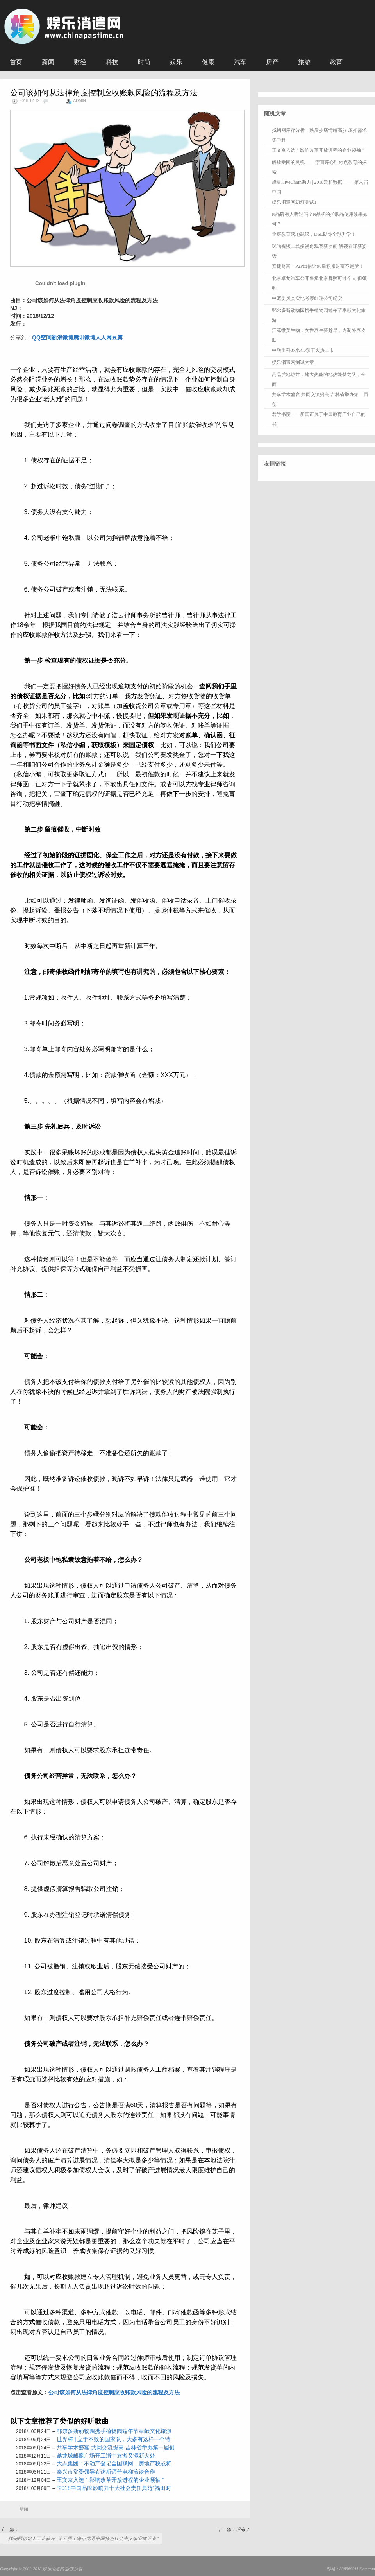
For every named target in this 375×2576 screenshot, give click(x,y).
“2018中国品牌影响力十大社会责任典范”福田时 (114, 2488)
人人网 (103, 337)
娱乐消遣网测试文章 (293, 362)
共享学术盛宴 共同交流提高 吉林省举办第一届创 (116, 2447)
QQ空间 (42, 337)
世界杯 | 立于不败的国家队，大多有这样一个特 (113, 2439)
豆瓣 (117, 337)
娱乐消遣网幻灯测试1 (294, 202)
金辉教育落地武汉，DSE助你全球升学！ (314, 234)
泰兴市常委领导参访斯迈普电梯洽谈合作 (106, 2471)
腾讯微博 (84, 337)
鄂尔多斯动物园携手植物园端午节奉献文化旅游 (114, 2431)
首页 (16, 62)
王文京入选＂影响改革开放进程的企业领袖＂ (111, 2480)
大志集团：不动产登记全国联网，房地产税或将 (114, 2463)
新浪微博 (62, 337)
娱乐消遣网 (53, 2568)
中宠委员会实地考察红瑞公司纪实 (307, 298)
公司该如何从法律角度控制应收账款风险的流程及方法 (114, 2392)
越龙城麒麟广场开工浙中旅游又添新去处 (106, 2455)
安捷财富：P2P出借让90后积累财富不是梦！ (318, 266)
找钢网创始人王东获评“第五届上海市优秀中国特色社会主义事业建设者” (83, 2538)
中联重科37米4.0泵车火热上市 (303, 350)
